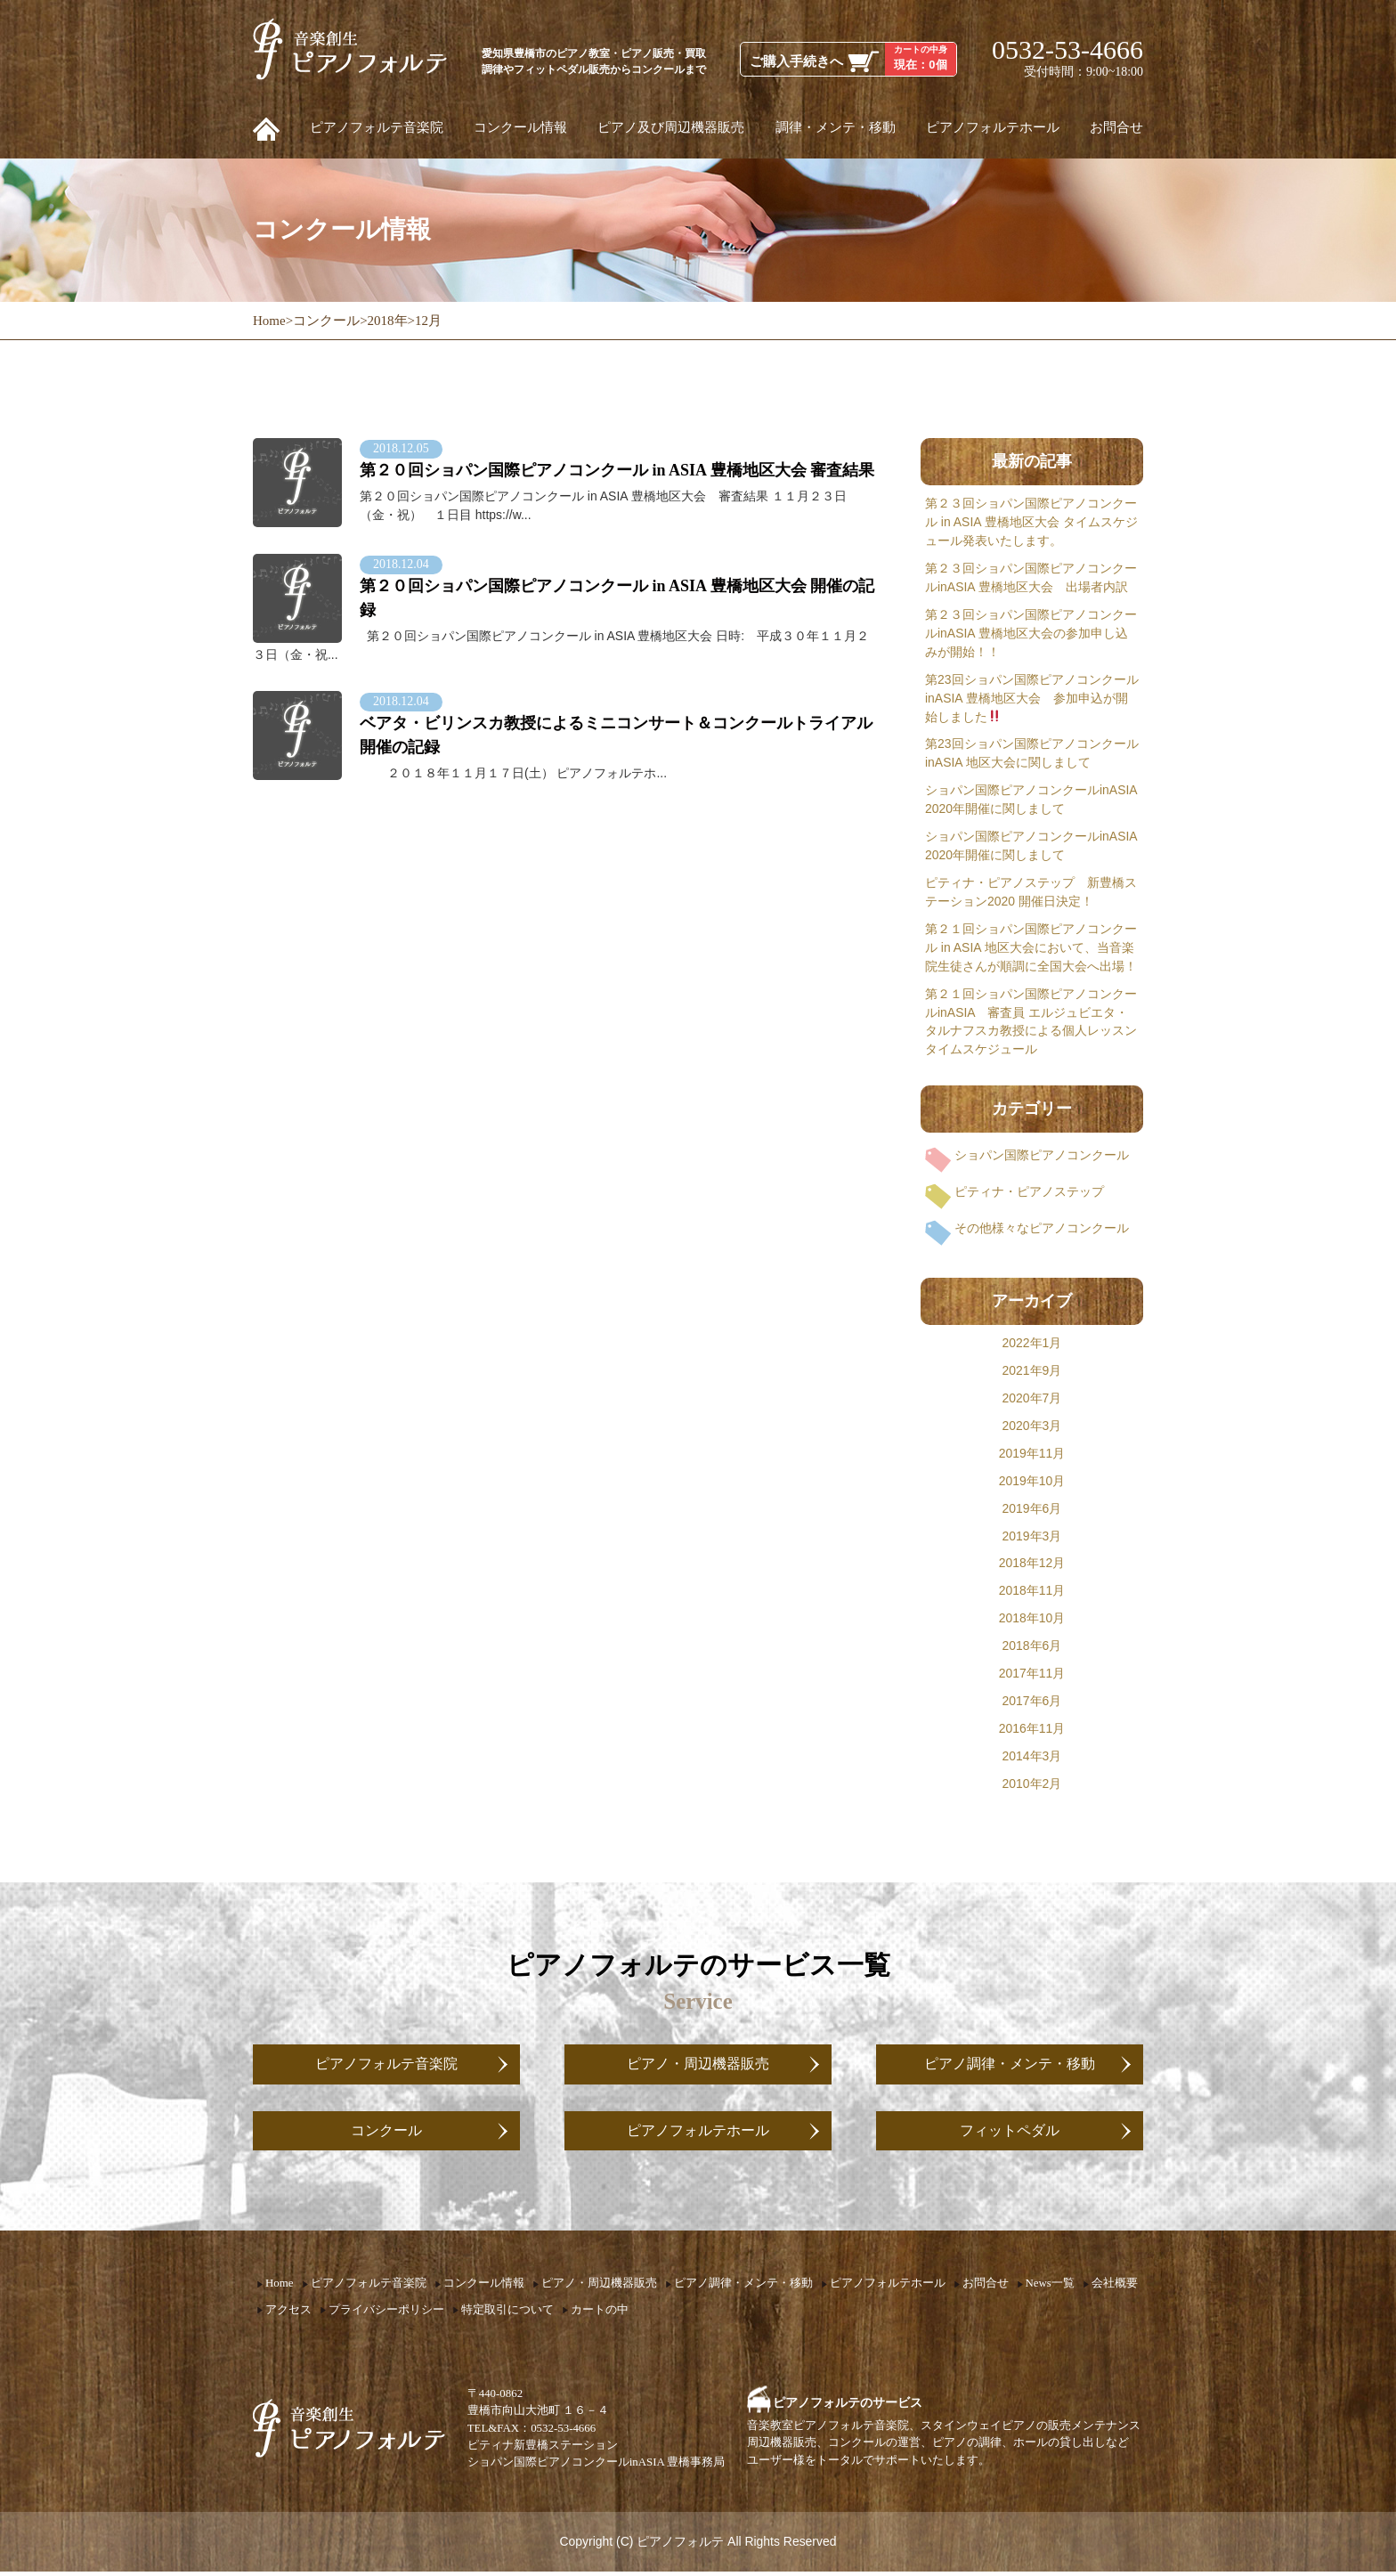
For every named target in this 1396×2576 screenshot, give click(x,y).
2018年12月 (1032, 1563)
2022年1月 (1032, 1343)
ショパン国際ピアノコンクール (1041, 1155)
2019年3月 (1032, 1536)
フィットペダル (1010, 2133)
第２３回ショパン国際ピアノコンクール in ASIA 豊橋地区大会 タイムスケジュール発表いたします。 (1031, 522)
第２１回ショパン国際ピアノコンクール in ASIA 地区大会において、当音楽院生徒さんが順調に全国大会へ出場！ (1031, 947)
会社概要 (1115, 2287)
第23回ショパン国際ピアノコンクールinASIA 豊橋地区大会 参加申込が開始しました (1032, 698)
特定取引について (507, 2313)
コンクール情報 (520, 127)
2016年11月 (1032, 1728)
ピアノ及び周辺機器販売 (670, 127)
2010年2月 (1032, 1783)
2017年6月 (1032, 1701)
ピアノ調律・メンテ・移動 (1009, 2065)
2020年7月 (1032, 1398)
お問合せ (1116, 127)
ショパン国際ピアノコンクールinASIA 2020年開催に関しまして (1031, 799)
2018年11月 (1032, 1590)
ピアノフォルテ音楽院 (376, 127)
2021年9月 (1032, 1370)
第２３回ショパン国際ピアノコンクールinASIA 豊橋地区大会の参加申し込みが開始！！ (1031, 633)
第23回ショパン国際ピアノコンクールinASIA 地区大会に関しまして (1032, 752)
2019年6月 (1032, 1508)
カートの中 (600, 2313)
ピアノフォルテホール (992, 127)
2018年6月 (1032, 1645)
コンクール (386, 2133)
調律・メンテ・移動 (835, 127)
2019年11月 (1032, 1453)
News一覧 (1050, 2287)
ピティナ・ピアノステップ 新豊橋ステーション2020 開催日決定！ (1031, 891)
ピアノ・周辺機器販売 (698, 2065)
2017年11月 (1032, 1673)
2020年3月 (1032, 1425)
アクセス (288, 2313)
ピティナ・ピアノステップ (1029, 1191)
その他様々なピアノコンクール (1041, 1228)
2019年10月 (1032, 1481)
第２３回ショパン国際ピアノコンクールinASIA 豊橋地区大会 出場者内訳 (1031, 577)
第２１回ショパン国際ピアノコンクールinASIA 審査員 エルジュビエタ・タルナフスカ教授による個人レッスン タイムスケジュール (1031, 1022)
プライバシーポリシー (386, 2313)
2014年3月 (1032, 1756)
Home (279, 2287)
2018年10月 (1032, 1618)
